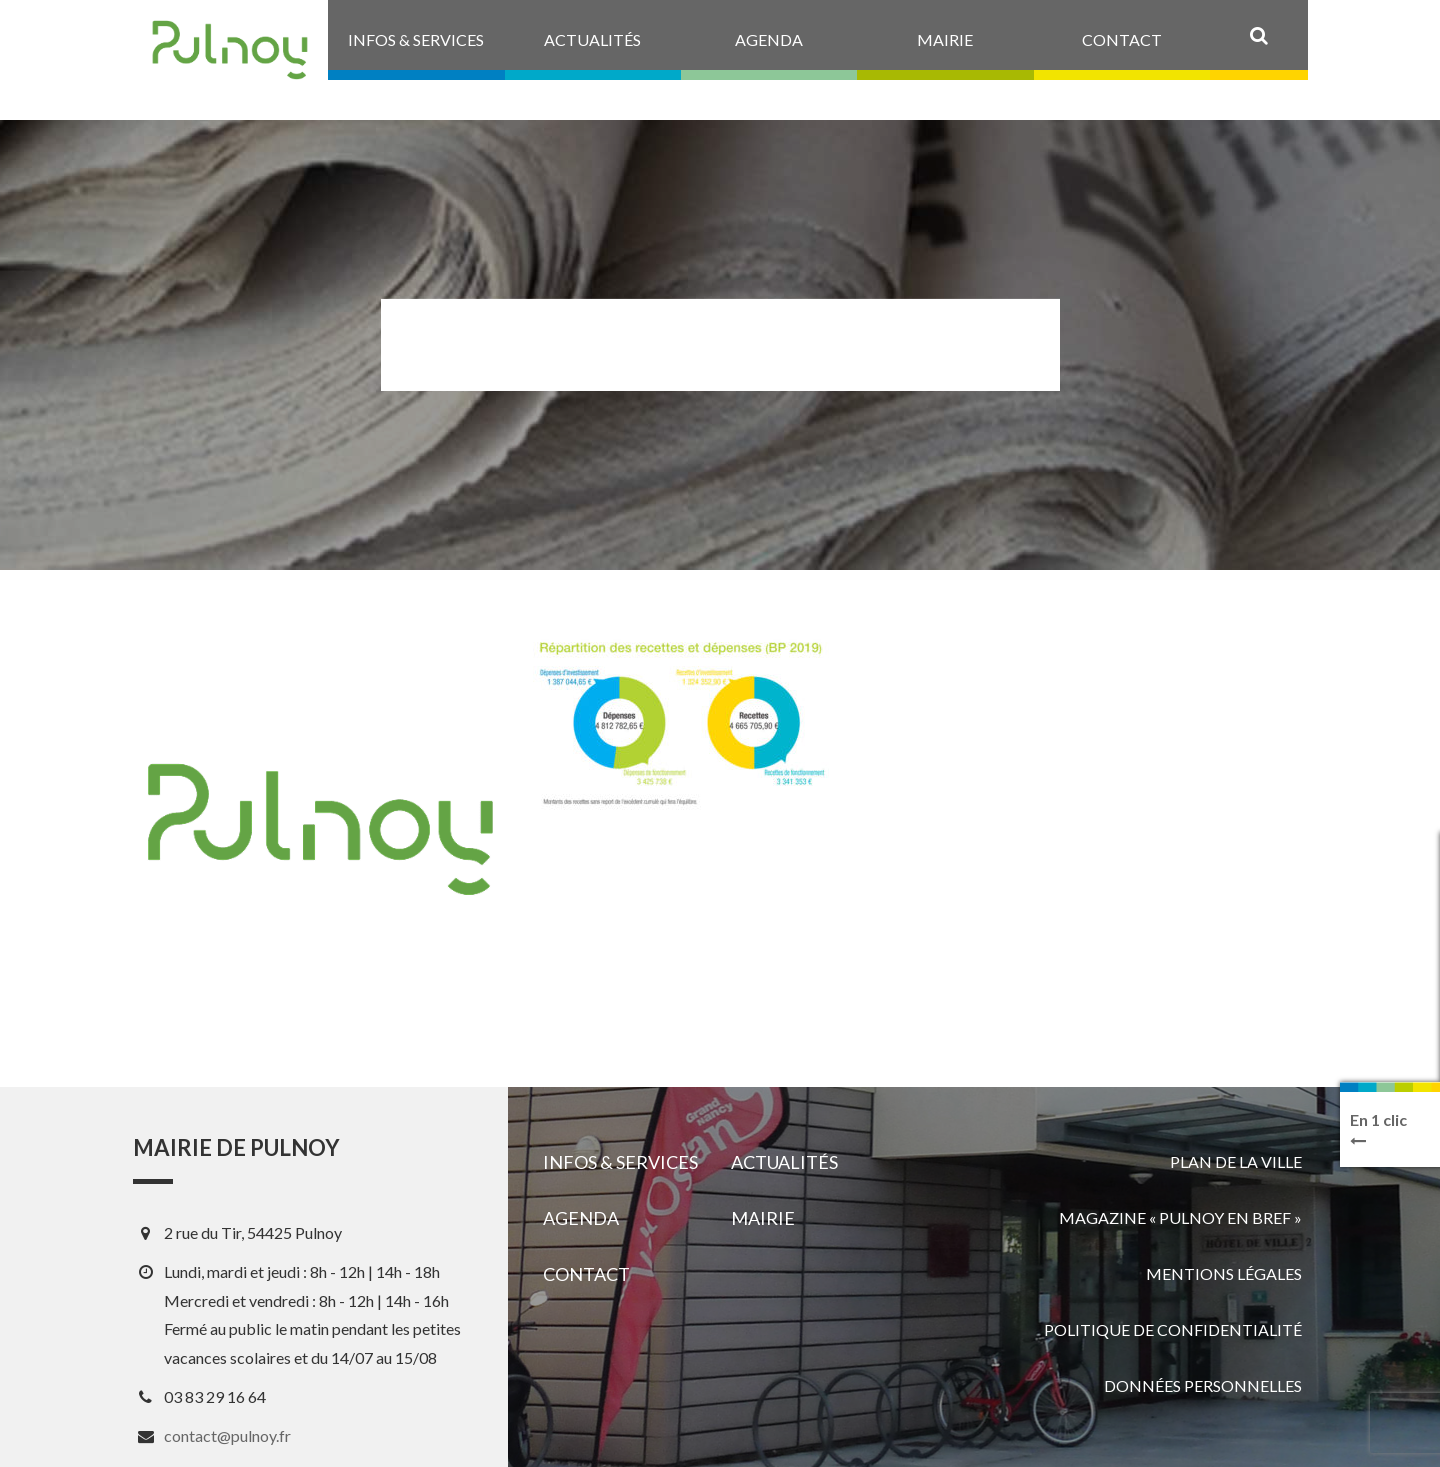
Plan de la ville (1236, 1161)
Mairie (763, 1218)
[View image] (683, 722)
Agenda (581, 1218)
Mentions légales (1224, 1273)
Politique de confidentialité (1173, 1329)
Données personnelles (1203, 1385)
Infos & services (620, 1162)
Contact (586, 1274)
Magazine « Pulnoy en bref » (1180, 1217)
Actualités (784, 1162)
